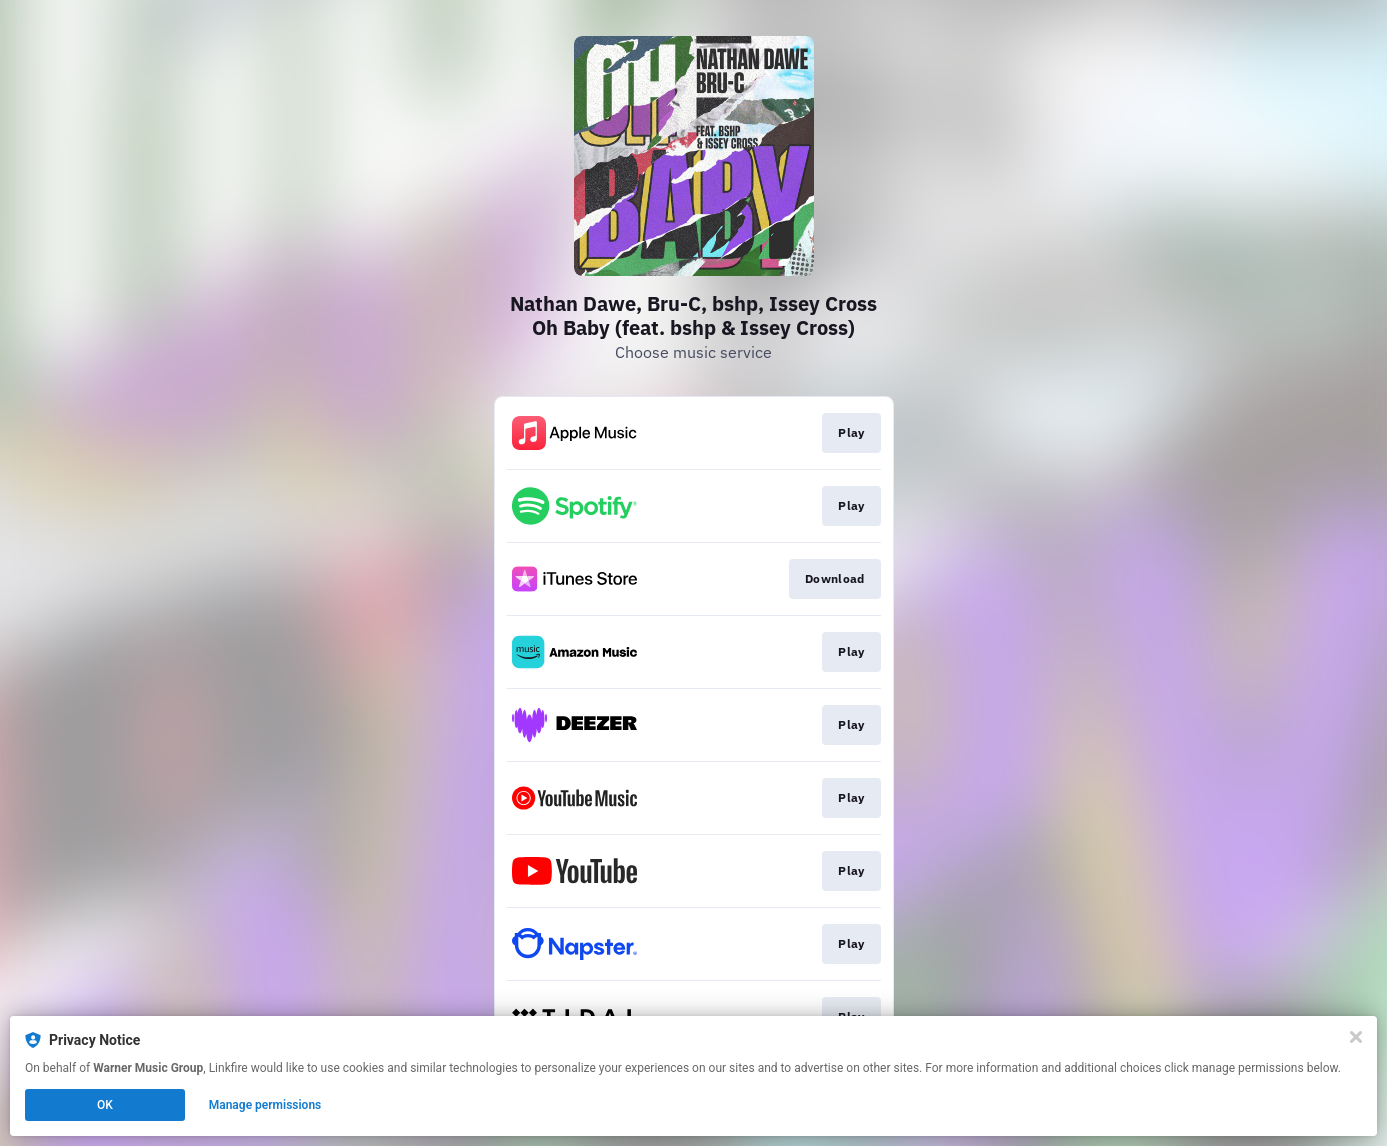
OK (105, 1105)
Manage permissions (265, 1105)
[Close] (1356, 1037)
